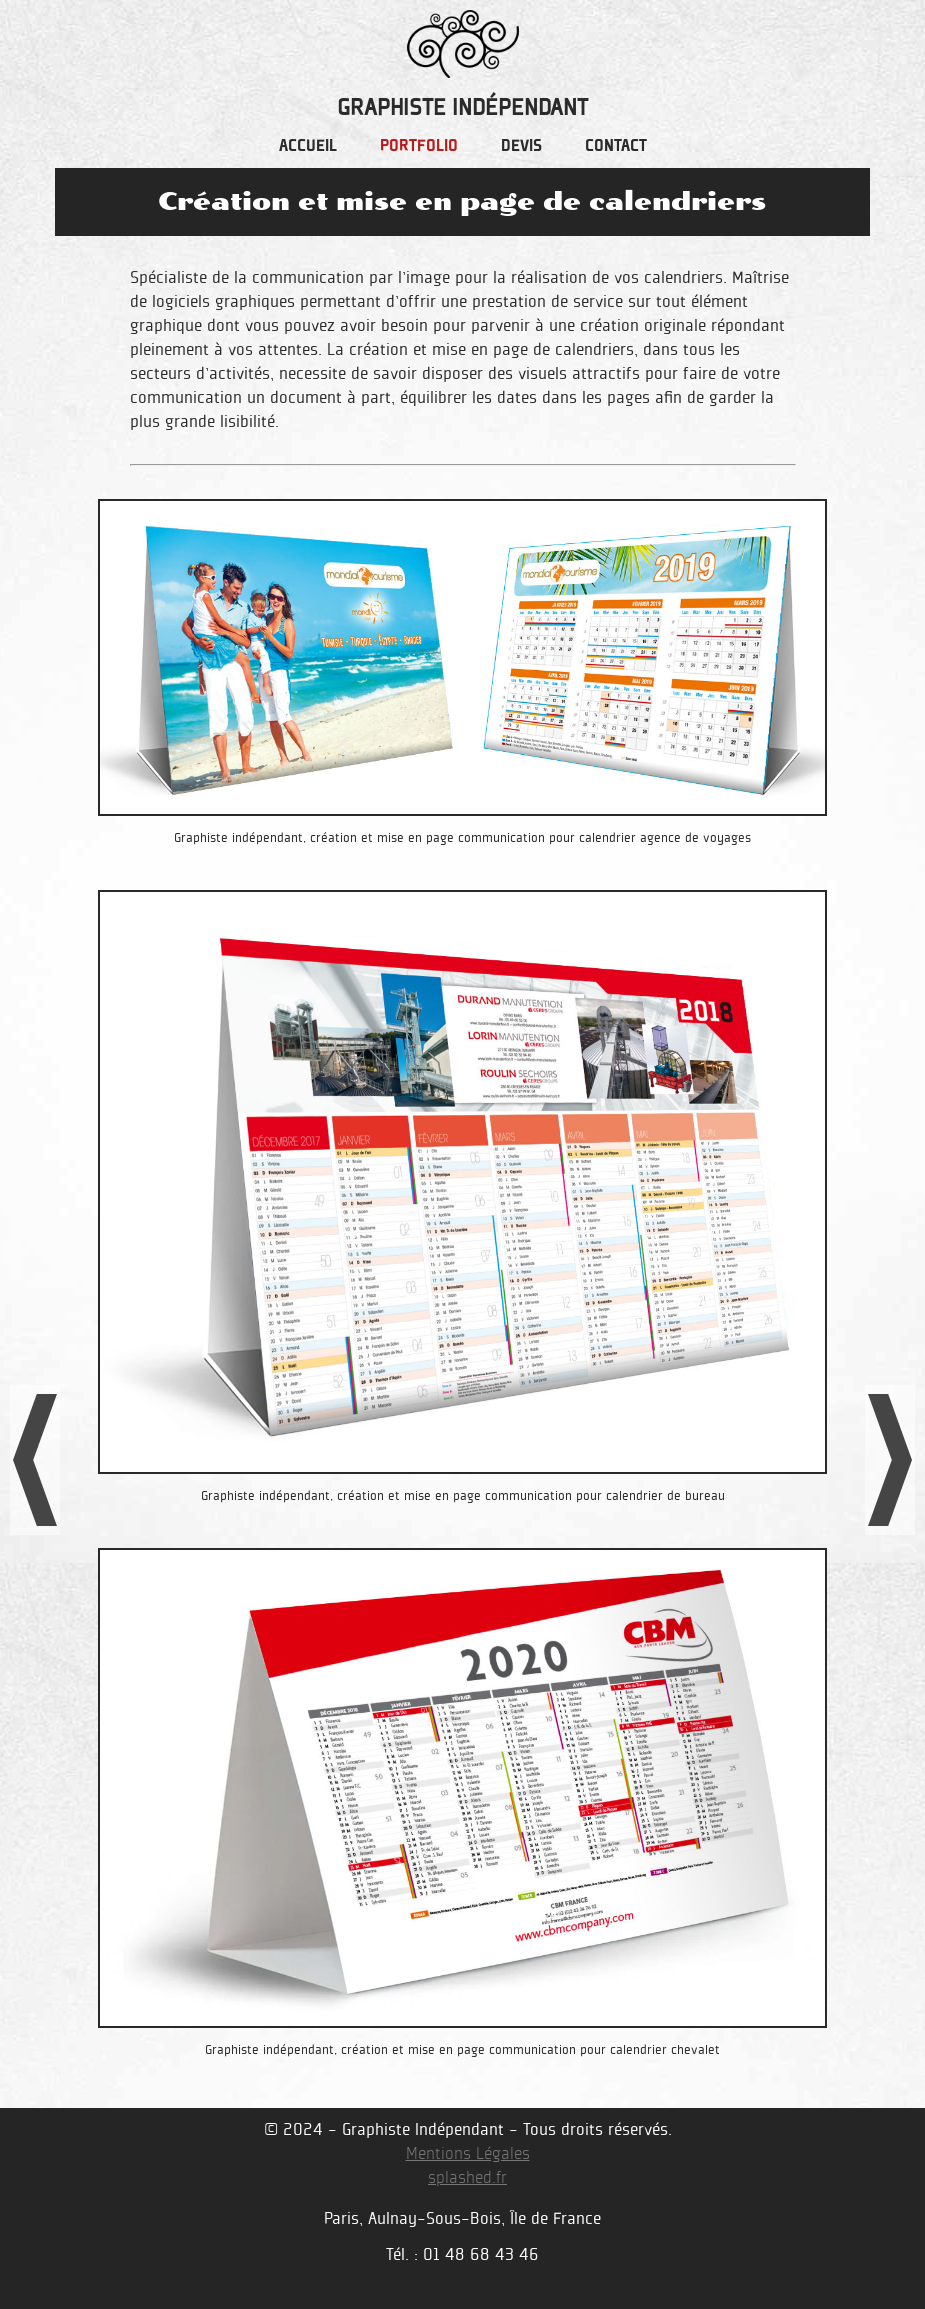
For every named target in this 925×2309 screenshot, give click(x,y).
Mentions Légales (468, 2153)
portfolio (419, 147)
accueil (308, 147)
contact (616, 147)
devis (521, 147)
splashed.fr (467, 2177)
